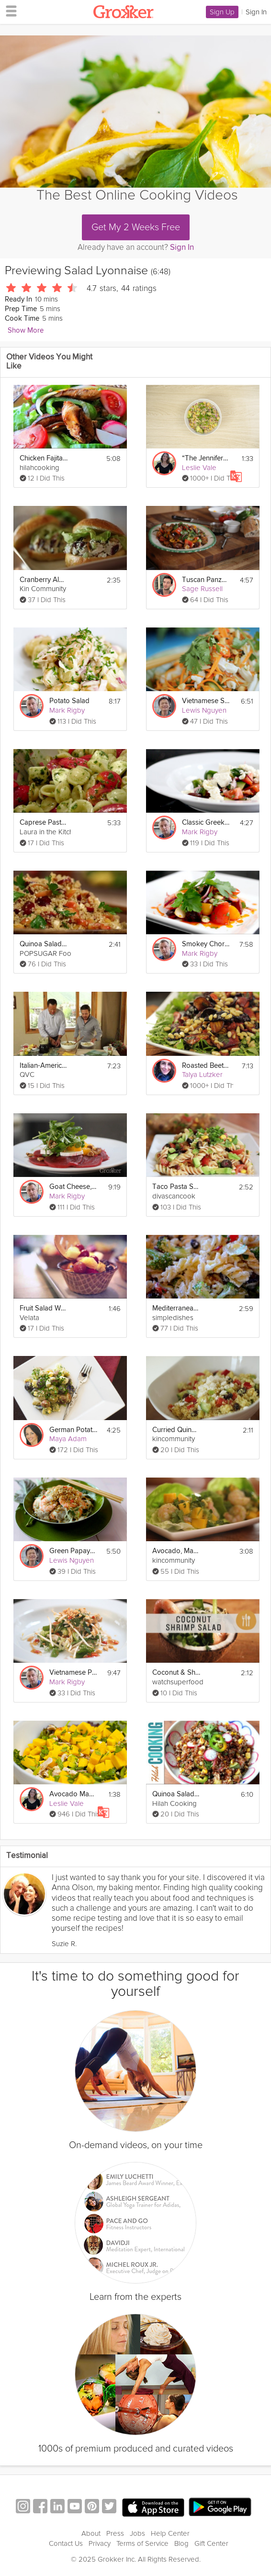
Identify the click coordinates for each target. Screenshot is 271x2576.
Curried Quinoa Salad (176, 1430)
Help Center (170, 2533)
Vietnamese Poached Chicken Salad (73, 1672)
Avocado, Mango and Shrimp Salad (176, 1551)
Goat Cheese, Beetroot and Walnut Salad (73, 1186)
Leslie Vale (199, 467)
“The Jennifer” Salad (206, 458)
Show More (26, 330)
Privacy (100, 2543)
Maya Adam (68, 1438)
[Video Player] (135, 111)
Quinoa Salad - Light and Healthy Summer (176, 1794)
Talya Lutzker (202, 1074)
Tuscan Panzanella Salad (206, 579)
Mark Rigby (67, 710)
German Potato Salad (73, 1430)
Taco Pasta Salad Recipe (176, 1186)
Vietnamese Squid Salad (206, 701)
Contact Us (66, 2543)
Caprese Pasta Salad (44, 822)
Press (115, 2533)
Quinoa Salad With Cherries (44, 944)
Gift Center (211, 2543)
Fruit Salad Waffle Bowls (44, 1308)
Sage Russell (202, 588)
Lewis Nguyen (204, 710)
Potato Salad (69, 701)
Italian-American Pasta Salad (44, 1065)
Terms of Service (142, 2543)
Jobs (137, 2533)
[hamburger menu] (8, 10)
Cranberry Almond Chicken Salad (44, 579)
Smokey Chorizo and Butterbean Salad (206, 944)
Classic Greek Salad (206, 822)
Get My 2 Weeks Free (135, 227)
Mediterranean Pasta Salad (176, 1308)
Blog (181, 2543)
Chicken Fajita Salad (44, 458)
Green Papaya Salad (73, 1551)
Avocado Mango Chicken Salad (73, 1794)
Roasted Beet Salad (206, 1065)
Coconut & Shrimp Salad (176, 1672)
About (91, 2533)
